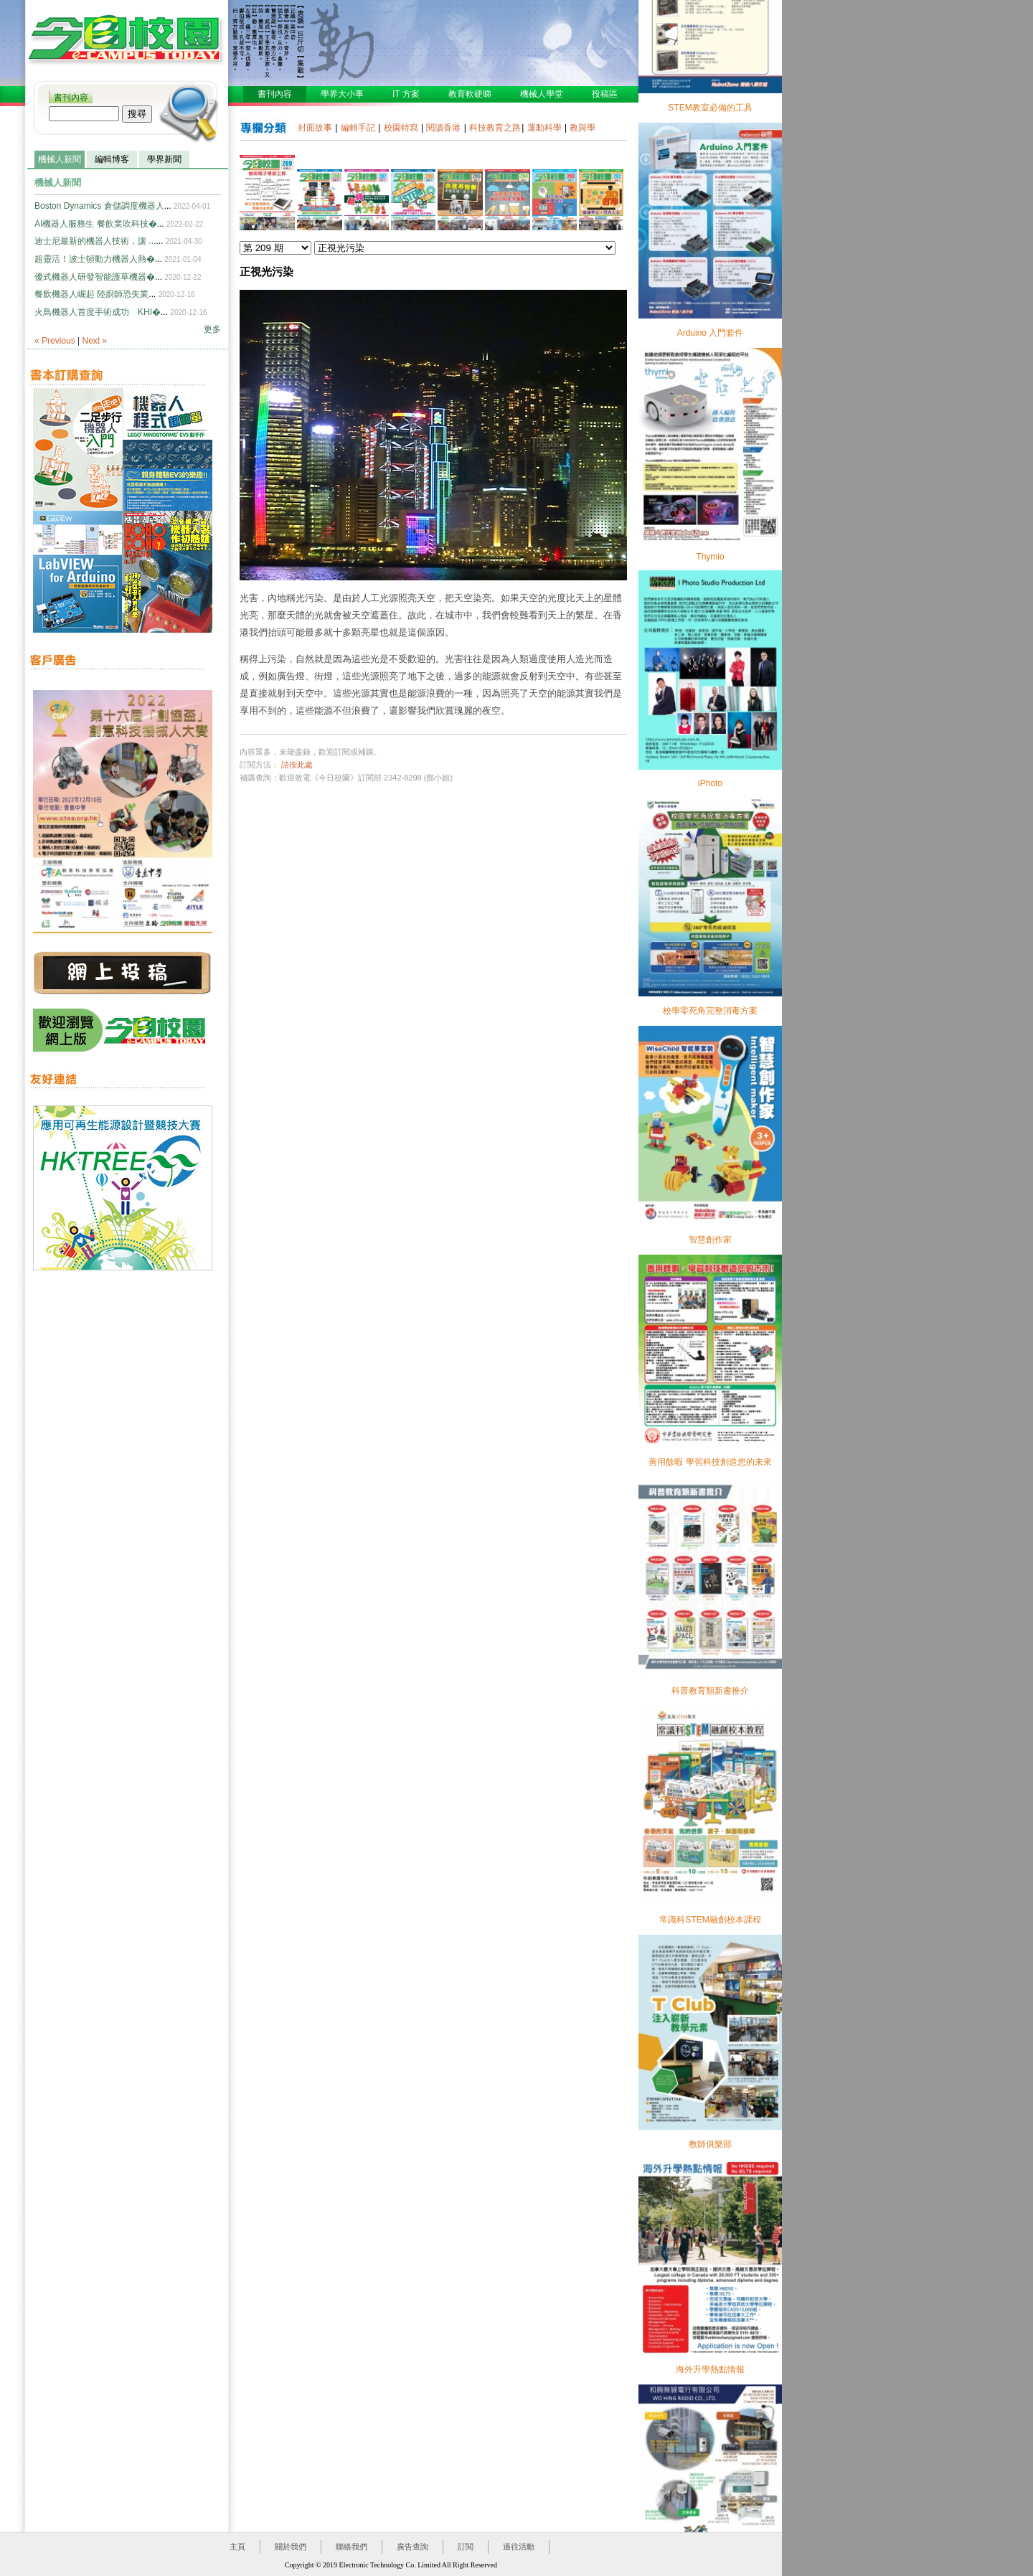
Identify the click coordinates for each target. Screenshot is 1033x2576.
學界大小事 (342, 94)
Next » (95, 341)
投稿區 (605, 94)
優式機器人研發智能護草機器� (94, 277)
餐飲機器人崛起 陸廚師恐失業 (91, 294)
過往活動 (518, 2546)
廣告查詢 (412, 2546)
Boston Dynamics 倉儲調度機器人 (99, 206)
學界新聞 (164, 159)
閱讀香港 (443, 128)
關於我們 (290, 2546)
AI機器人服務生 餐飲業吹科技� (95, 224)
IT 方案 (406, 94)
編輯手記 (358, 128)
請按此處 (297, 764)
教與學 (582, 128)
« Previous (54, 341)
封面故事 (315, 128)
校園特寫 (401, 128)
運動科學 (544, 128)
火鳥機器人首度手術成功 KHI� (97, 312)
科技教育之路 (495, 128)
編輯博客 (112, 159)
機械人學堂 (541, 94)
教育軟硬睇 (469, 94)
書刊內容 (71, 98)
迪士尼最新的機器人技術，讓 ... (95, 241)
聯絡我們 (351, 2546)
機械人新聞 (59, 159)
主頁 (237, 2546)
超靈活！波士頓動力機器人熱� (94, 259)
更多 (212, 329)
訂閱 (465, 2546)
